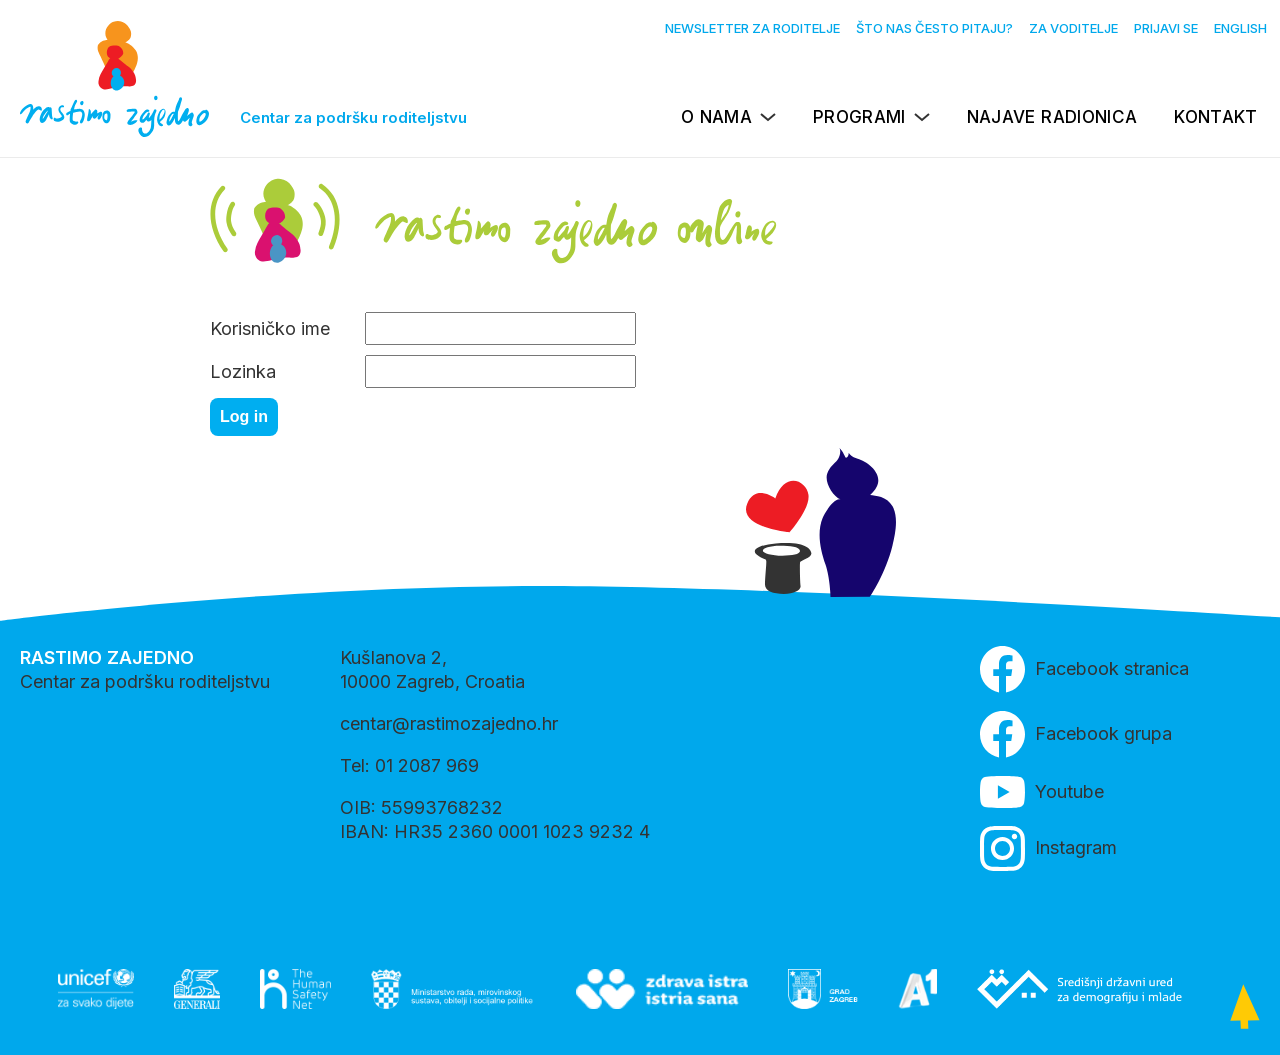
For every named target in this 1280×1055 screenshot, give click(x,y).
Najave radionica (1052, 117)
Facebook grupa (1076, 734)
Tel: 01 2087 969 (409, 765)
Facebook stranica (1084, 669)
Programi (859, 117)
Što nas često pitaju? (934, 28)
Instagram (1048, 848)
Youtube (1042, 792)
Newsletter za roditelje (752, 28)
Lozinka (243, 371)
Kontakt (1215, 117)
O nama (716, 117)
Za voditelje (1073, 28)
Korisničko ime (270, 328)
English (1240, 28)
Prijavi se (1166, 28)
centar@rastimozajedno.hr (449, 723)
